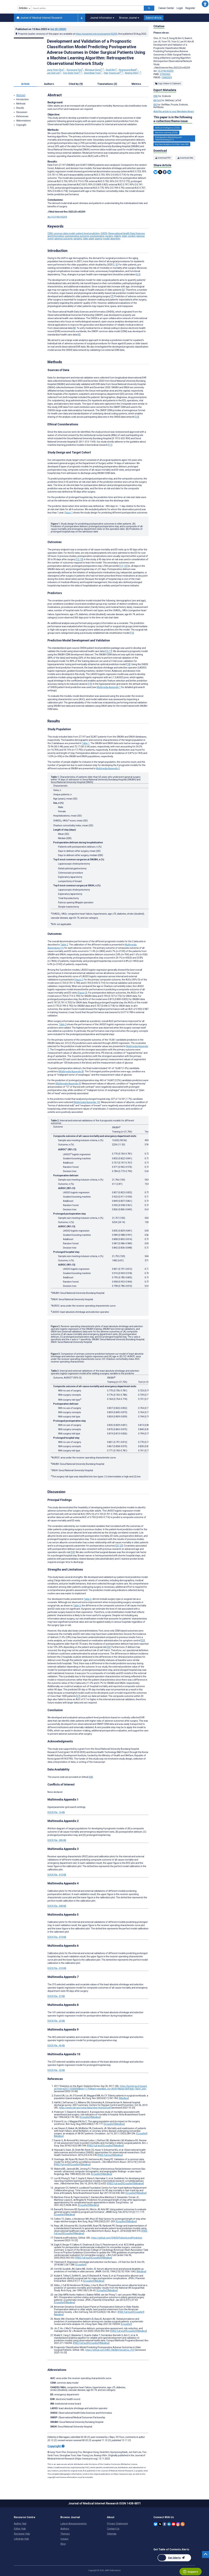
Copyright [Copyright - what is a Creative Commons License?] (56, 2446)
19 (89, 684)
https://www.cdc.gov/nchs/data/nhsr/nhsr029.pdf (85, 2107)
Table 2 (64, 944)
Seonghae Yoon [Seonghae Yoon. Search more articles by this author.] (93, 73)
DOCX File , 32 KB (56, 2070)
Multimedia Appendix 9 (68, 1083)
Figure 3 (82, 992)
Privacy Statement (117, 2523)
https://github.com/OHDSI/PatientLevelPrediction (116, 2237)
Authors (64, 2528)
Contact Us (113, 2528)
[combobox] (87, 8)
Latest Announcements (73, 2523)
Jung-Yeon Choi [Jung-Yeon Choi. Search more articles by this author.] (56, 69)
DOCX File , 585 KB (57, 1840)
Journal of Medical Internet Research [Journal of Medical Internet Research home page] (39, 17)
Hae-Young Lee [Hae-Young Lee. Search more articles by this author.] (113, 73)
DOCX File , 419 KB (57, 1937)
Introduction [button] (22, 99)
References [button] (22, 116)
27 (78, 1696)
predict (131, 236)
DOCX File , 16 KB (56, 1812)
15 (125, 566)
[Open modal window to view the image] (29, 37)
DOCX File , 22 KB (56, 2021)
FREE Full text (95, 2145)
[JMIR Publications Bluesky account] (155, 2524)
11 (110, 445)
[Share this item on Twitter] (160, 172)
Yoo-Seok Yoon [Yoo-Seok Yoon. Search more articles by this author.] (72, 73)
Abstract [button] (20, 95)
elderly (117, 236)
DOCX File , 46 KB (56, 2045)
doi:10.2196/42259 (57, 217)
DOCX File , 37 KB (56, 1996)
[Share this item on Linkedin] (169, 172)
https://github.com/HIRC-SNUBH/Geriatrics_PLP (110, 2350)
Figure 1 (68, 512)
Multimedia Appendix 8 (71, 1071)
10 (137, 417)
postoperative (97, 236)
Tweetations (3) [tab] (107, 83)
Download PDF (163, 158)
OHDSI (104, 233)
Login (180, 8)
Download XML (185, 158)
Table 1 (85, 743)
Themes (65, 2533)
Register (190, 8)
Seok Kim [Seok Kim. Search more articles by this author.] (111, 69)
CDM (50, 233)
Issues (64, 2538)
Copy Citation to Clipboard (168, 83)
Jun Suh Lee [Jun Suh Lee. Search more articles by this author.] (54, 73)
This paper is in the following (172, 119)
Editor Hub (20, 2528)
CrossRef (85, 2117)
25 (143, 1640)
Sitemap (111, 2533)
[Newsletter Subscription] (174, 2557)
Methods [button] (20, 103)
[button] (205, 4)
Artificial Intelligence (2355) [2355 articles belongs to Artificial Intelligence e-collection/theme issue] (167, 128)
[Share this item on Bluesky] (155, 172)
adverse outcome (63, 238)
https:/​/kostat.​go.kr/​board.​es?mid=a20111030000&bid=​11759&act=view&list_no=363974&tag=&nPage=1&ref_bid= (100, 2087)
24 (72, 1552)
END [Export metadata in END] (155, 96)
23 (121, 1545)
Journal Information (102, 17)
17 (110, 651)
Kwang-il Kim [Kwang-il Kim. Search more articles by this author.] (133, 73)
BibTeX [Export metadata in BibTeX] (157, 100)
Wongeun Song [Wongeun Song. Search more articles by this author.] (94, 69)
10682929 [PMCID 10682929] (166, 77)
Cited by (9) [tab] (76, 83)
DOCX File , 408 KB (57, 1906)
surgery (109, 236)
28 (90, 1777)
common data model (64, 233)
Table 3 (62, 1024)
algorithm (115, 238)
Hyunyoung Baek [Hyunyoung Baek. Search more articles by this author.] (128, 69)
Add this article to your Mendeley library (173, 111)
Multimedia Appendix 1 (109, 687)
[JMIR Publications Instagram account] (178, 2524)
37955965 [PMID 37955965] (165, 74)
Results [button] (20, 108)
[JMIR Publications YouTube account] (173, 2524)
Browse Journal (129, 17)
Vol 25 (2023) (58, 29)
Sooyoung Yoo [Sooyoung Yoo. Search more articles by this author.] (75, 69)
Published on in (41, 29)
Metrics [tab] (136, 83)
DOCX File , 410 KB (57, 1874)
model (106, 238)
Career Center (166, 8)
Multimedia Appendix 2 (108, 768)
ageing (98, 238)
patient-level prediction (88, 233)
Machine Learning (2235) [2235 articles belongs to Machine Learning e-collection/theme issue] (166, 132)
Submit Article (154, 17)
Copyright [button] (21, 125)
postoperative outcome (77, 236)
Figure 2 (79, 979)
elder (124, 236)
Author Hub (20, 2523)
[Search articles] (149, 8)
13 (81, 559)
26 (108, 1647)
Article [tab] (25, 83)
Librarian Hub (21, 2538)
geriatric (77, 238)
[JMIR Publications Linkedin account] (169, 2524)
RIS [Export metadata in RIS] (155, 104)
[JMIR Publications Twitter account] (160, 2524)
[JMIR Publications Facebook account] (164, 2524)
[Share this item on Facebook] (165, 172)
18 (128, 664)
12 (77, 559)
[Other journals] (81, 18)
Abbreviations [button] (23, 120)
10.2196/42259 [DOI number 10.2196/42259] (165, 71)
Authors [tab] (49, 83)
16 (107, 651)
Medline (124, 2098)
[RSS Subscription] (183, 2524)
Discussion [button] (21, 112)
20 (117, 1545)
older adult (88, 238)
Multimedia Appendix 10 (86, 1102)
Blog (63, 2543)
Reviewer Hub (22, 2533)
